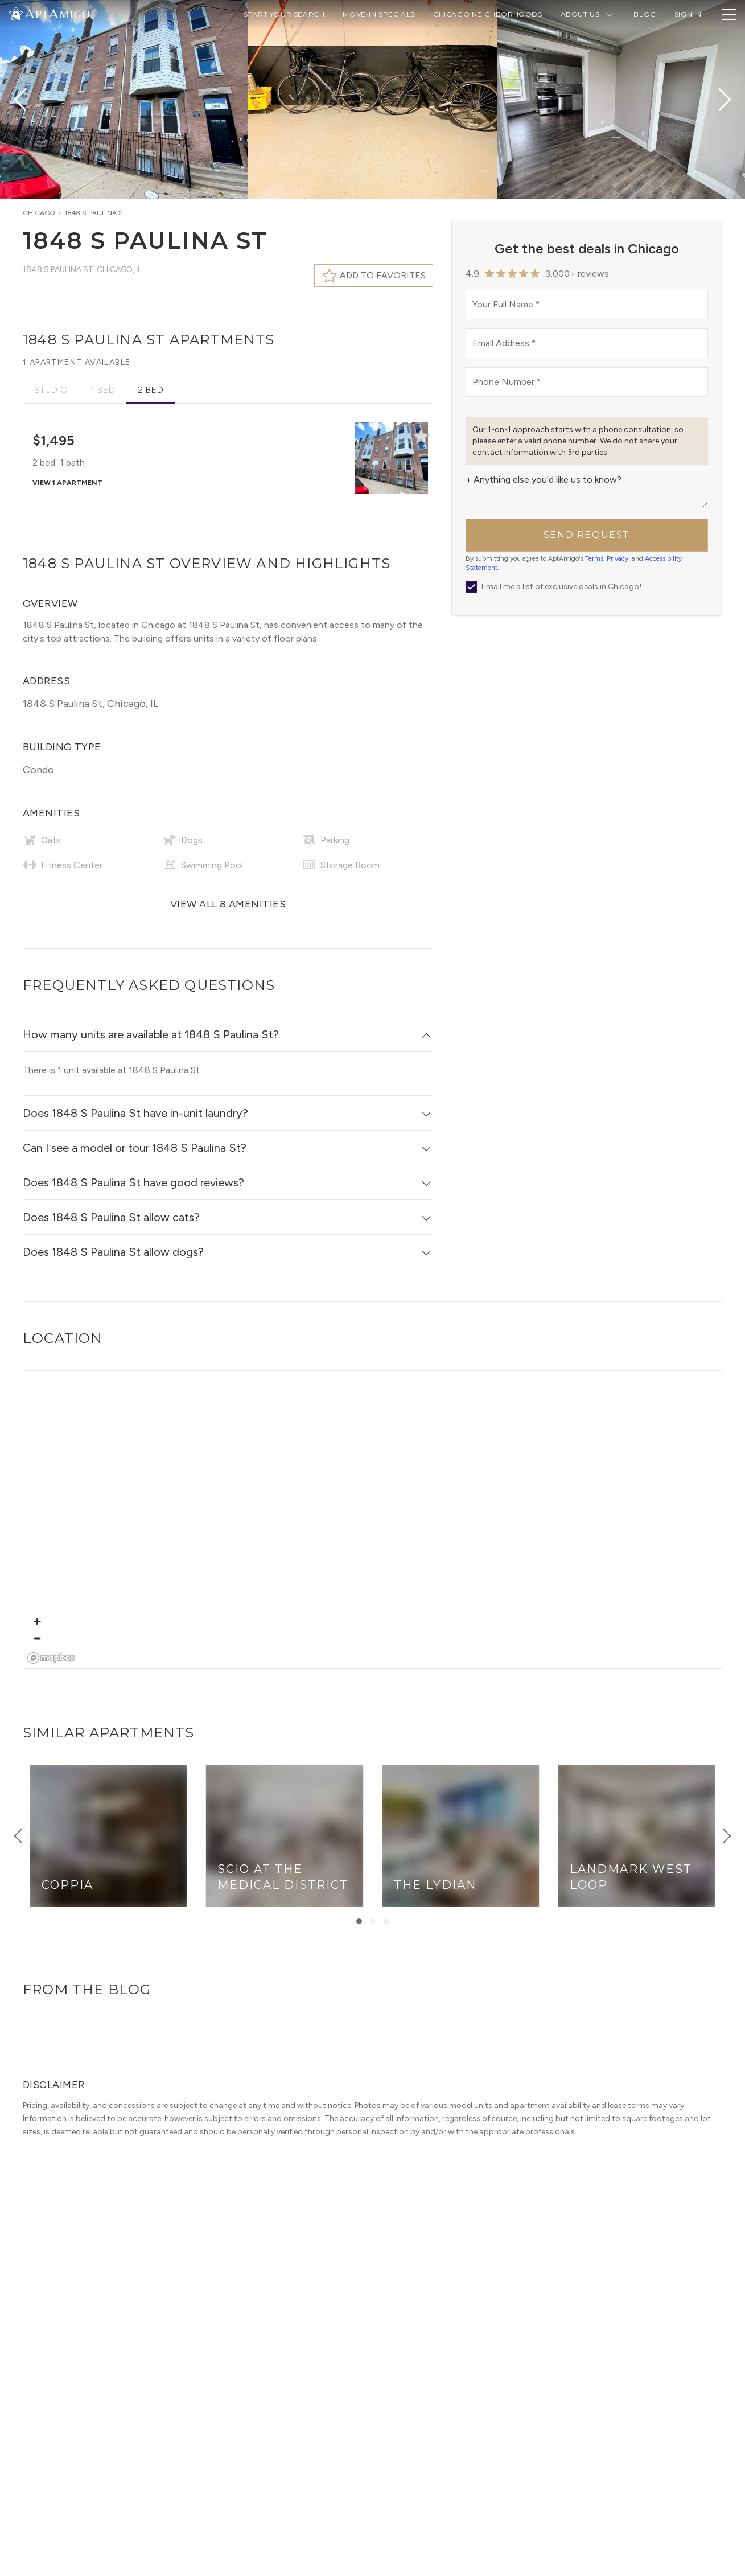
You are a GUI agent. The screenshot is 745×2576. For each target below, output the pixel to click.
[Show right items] (727, 1836)
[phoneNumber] (587, 382)
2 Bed (150, 389)
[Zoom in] (37, 1621)
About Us (588, 14)
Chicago (39, 213)
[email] (587, 343)
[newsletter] (471, 587)
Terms (594, 558)
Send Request (587, 534)
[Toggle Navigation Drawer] (729, 14)
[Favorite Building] (421, 436)
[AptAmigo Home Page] (56, 12)
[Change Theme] (16, 13)
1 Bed (102, 389)
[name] (587, 304)
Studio (51, 389)
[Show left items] (18, 1836)
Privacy (617, 558)
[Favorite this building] (373, 275)
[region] (373, 1520)
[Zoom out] (37, 1638)
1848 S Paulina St (95, 213)
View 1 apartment (67, 483)
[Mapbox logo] (51, 1658)
